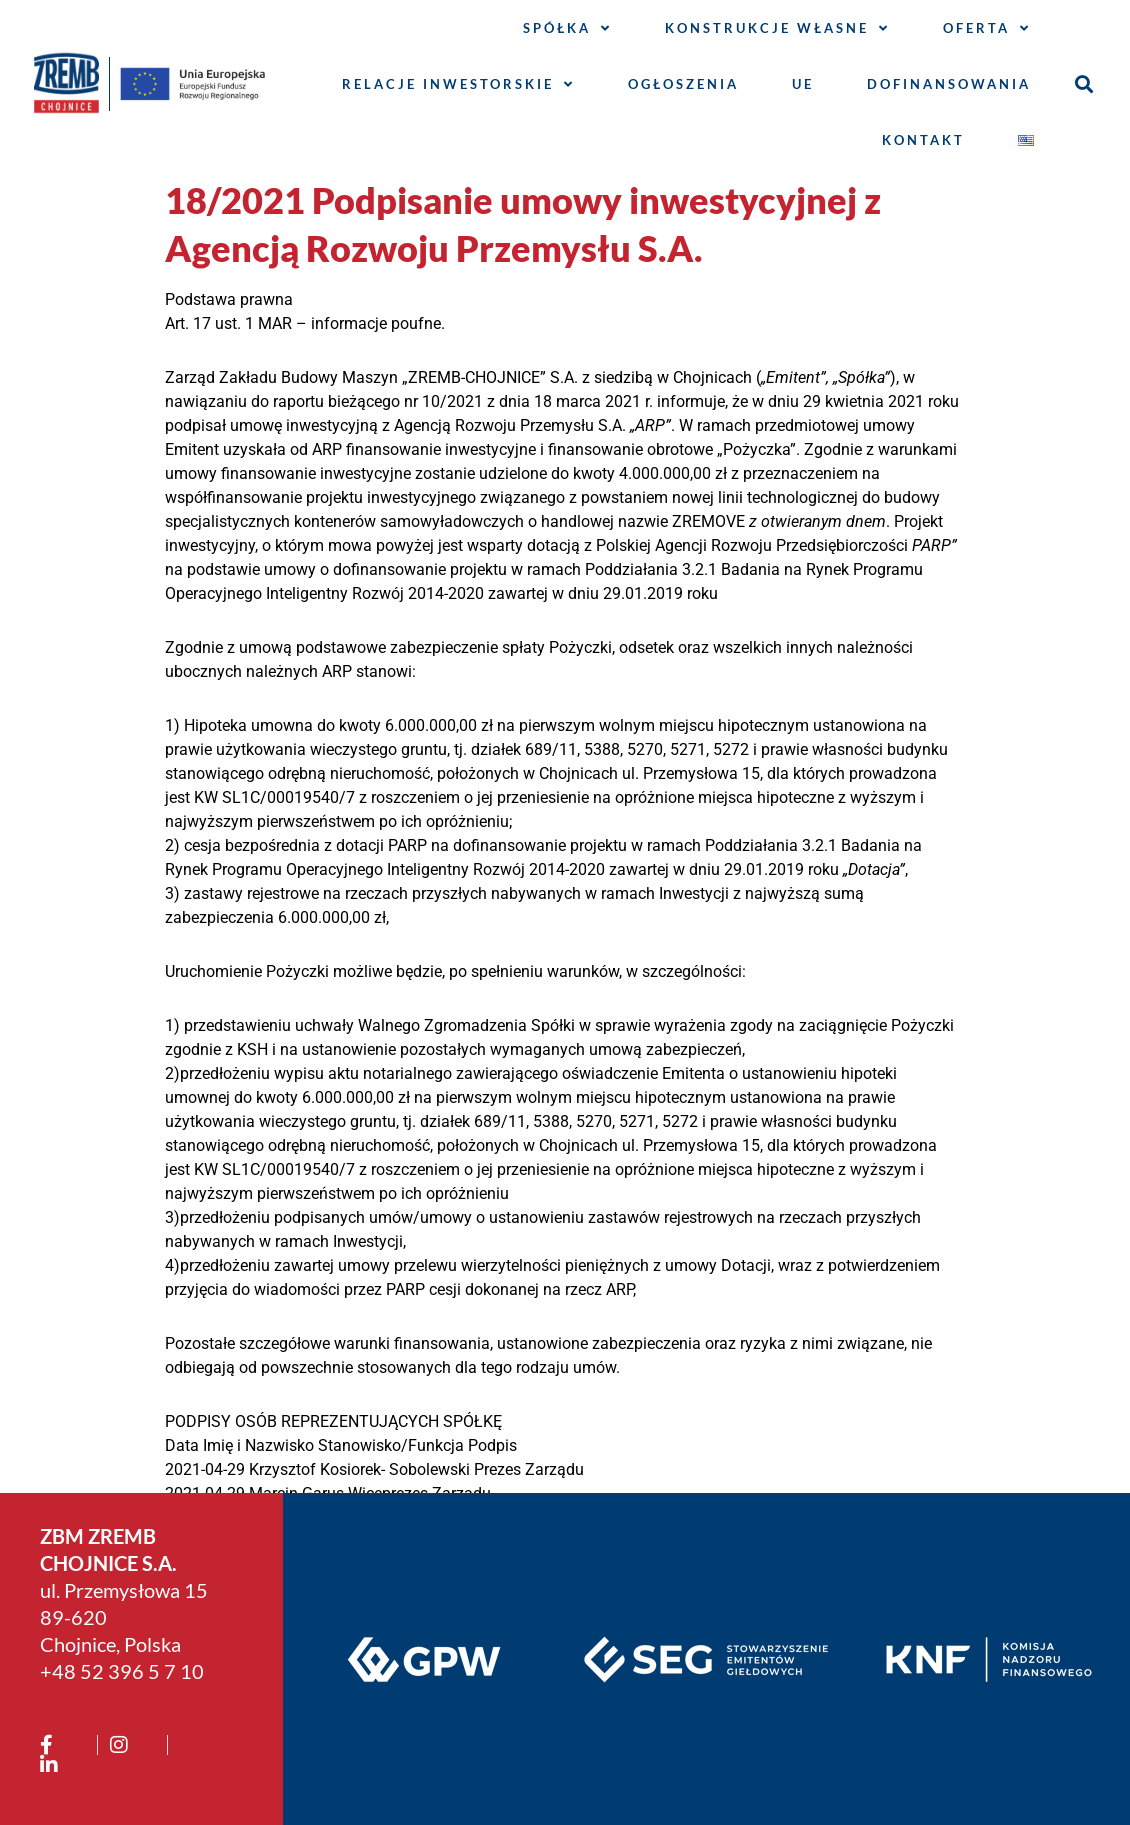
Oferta (987, 28)
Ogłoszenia (683, 84)
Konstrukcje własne (777, 28)
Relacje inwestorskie (458, 84)
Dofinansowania (949, 84)
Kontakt (923, 140)
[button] (1084, 84)
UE (803, 84)
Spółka (567, 28)
